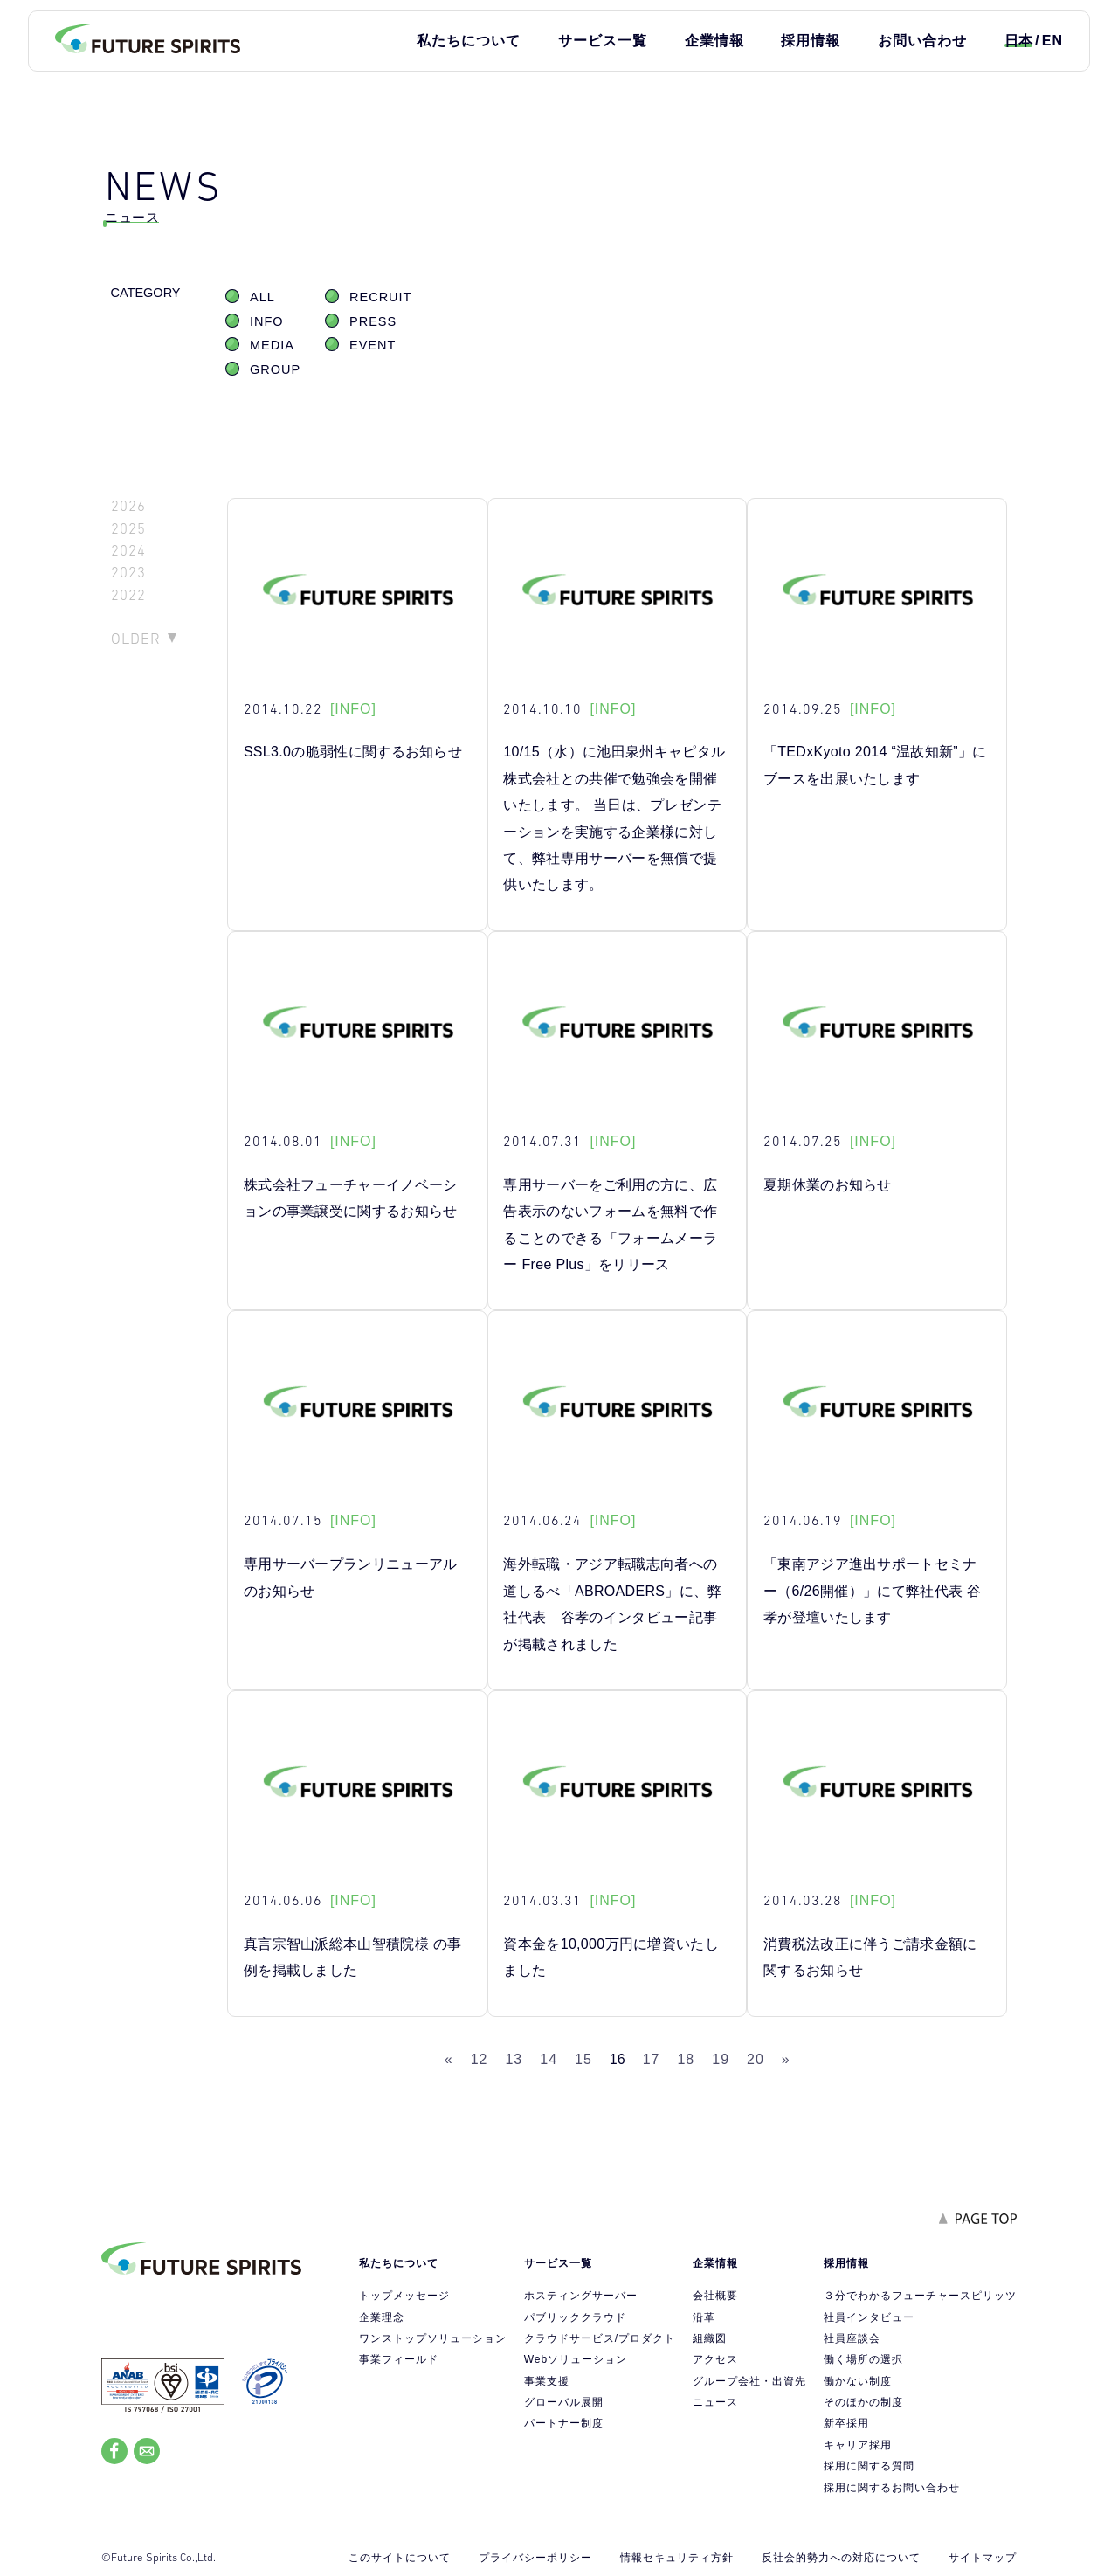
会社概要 (715, 2295)
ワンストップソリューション (433, 2338)
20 (755, 2059)
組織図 (710, 2338)
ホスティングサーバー (581, 2295)
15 (583, 2059)
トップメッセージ (404, 2295)
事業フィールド (398, 2359)
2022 (128, 595)
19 (720, 2059)
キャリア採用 (858, 2445)
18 (685, 2059)
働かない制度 (858, 2381)
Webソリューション (575, 2359)
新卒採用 (846, 2423)
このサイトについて (400, 2558)
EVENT (372, 345)
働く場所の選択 (863, 2359)
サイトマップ (983, 2558)
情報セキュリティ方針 (677, 2558)
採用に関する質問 (869, 2466)
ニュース (715, 2402)
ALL (262, 297)
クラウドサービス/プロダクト (599, 2338)
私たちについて (469, 40)
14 (548, 2059)
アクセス (715, 2359)
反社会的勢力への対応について (841, 2558)
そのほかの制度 (863, 2402)
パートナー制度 (564, 2423)
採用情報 (810, 40)
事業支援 (546, 2381)
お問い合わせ (922, 40)
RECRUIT (380, 297)
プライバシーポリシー (535, 2558)
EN (1052, 40)
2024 (128, 550)
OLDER (136, 638)
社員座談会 (852, 2338)
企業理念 (381, 2317)
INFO (267, 321)
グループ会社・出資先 (749, 2381)
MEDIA (272, 345)
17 (651, 2059)
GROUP (275, 369)
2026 (128, 506)
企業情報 (714, 40)
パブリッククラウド (575, 2317)
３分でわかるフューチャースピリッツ (920, 2295)
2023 (128, 572)
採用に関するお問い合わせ (892, 2488)
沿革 (704, 2317)
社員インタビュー (869, 2317)
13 (513, 2059)
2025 (128, 529)
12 (479, 2059)
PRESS (373, 321)
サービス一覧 (602, 40)
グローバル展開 (564, 2402)
